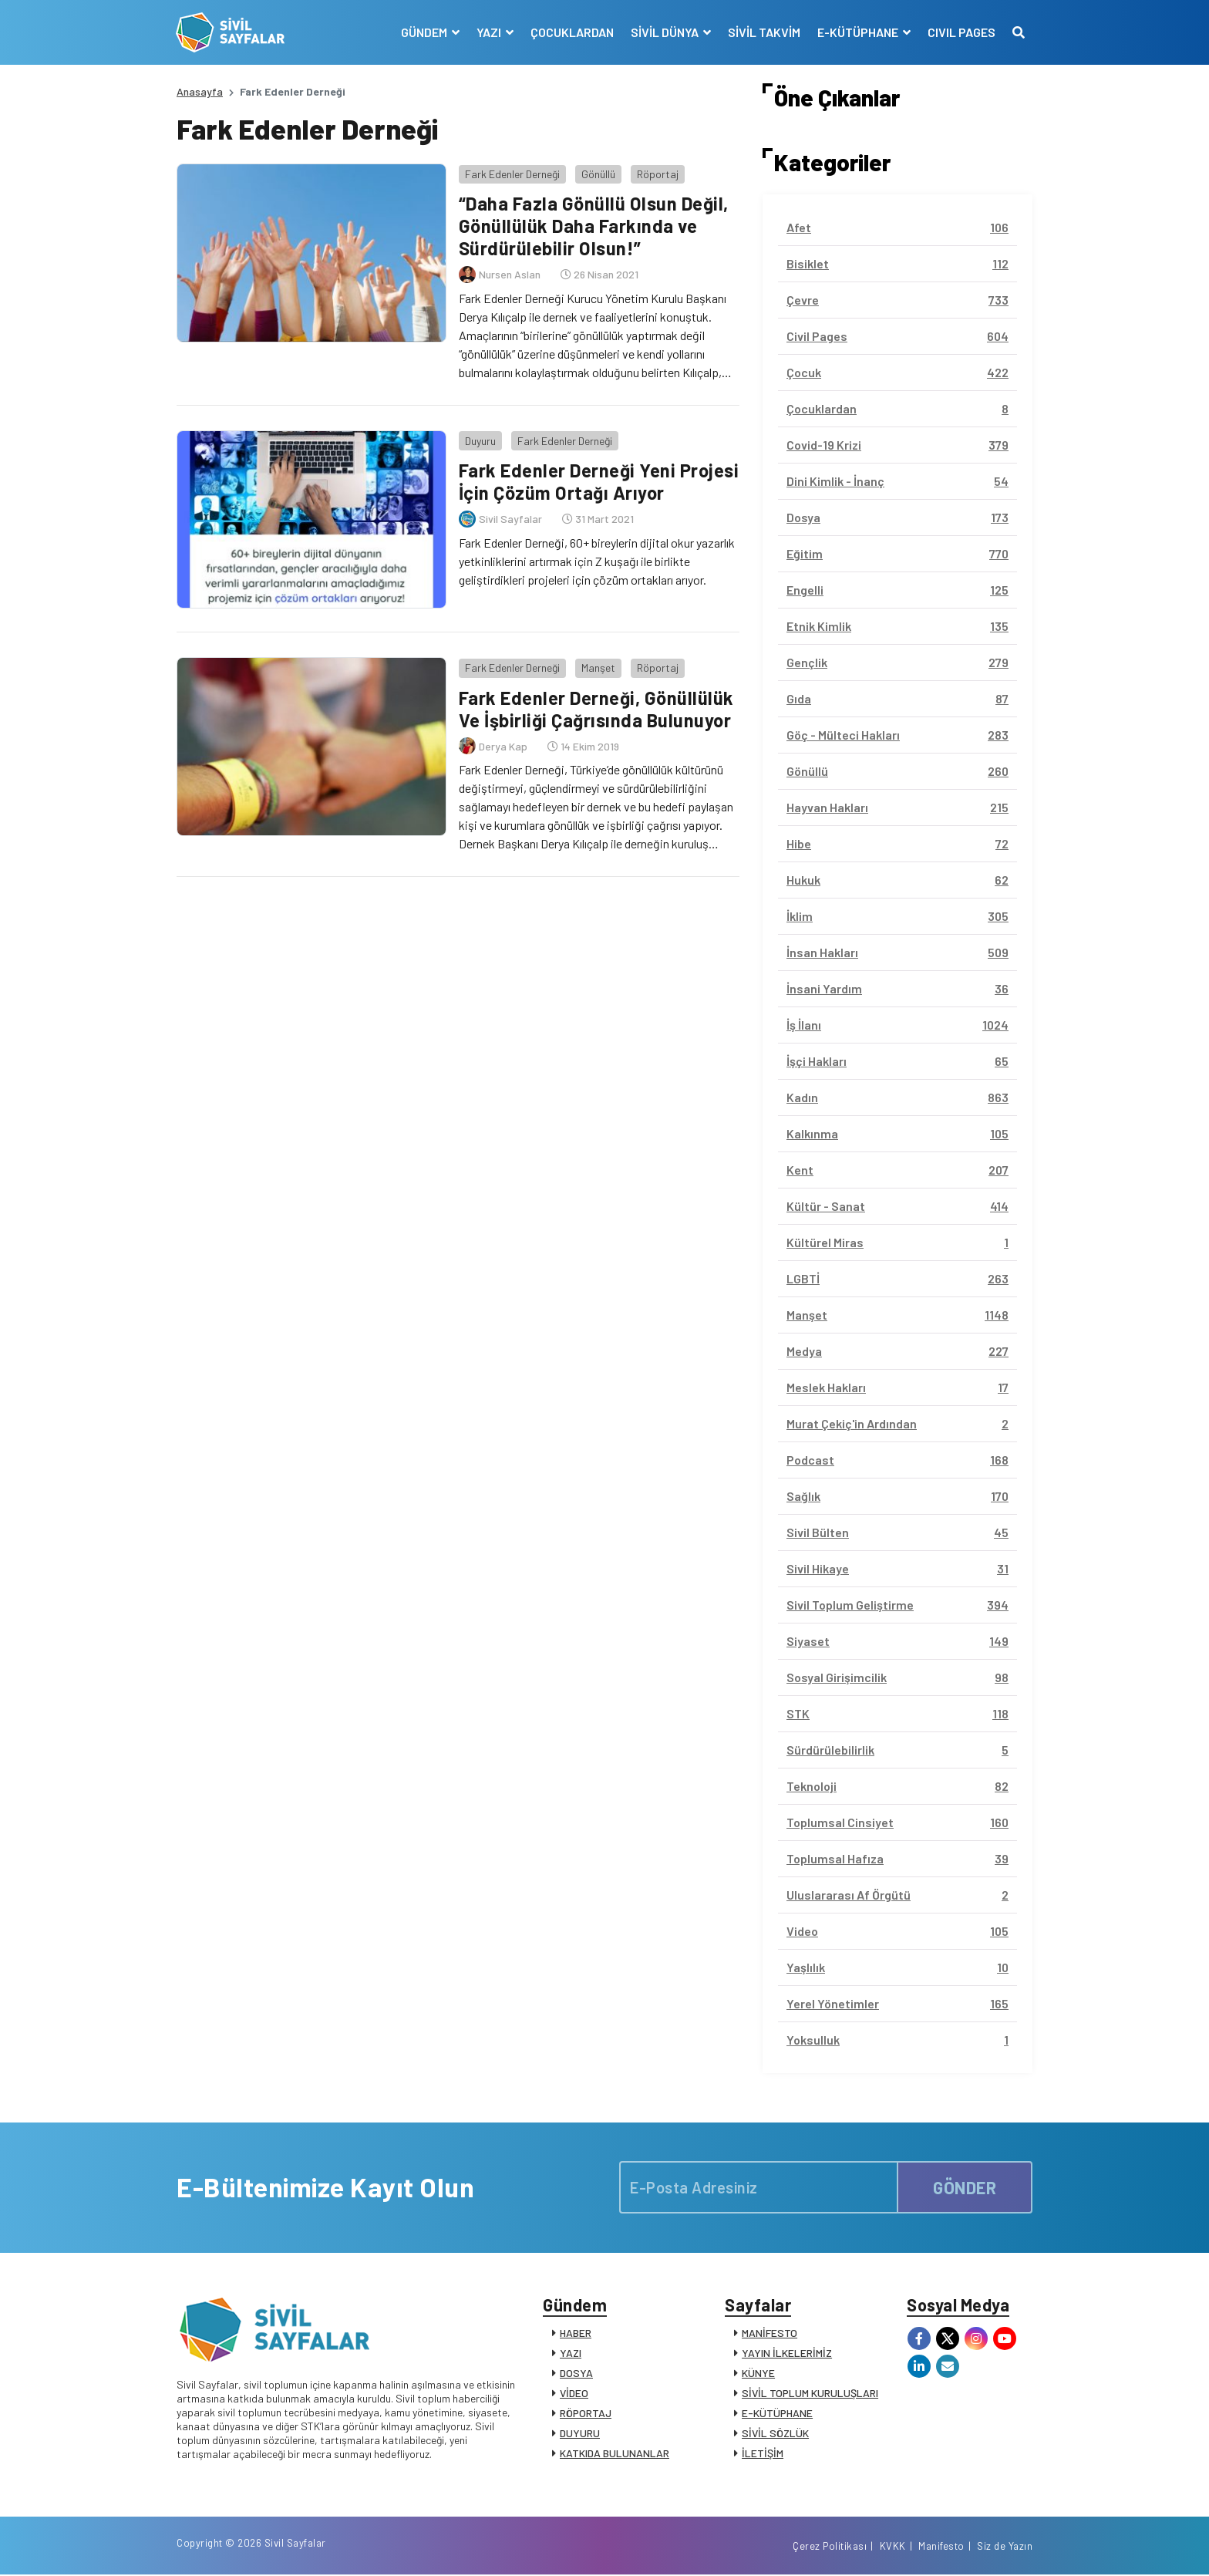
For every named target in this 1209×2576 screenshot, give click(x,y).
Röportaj (657, 173)
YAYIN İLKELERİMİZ (787, 2352)
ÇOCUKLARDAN (571, 32)
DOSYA (576, 2372)
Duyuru (479, 439)
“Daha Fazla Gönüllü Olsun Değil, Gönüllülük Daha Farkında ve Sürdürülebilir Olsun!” (593, 225)
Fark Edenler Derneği (511, 173)
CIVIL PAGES (961, 32)
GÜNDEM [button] (424, 32)
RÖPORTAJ (585, 2412)
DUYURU (580, 2432)
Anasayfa (200, 91)
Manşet (598, 666)
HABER (575, 2332)
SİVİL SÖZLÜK (775, 2432)
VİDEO (574, 2392)
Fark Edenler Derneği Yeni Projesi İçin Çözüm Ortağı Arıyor (598, 479)
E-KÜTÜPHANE (777, 2412)
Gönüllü (598, 173)
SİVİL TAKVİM (763, 32)
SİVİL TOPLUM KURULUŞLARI (810, 2392)
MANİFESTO (769, 2332)
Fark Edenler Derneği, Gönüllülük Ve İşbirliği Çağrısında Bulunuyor (596, 707)
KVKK (893, 2547)
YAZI (570, 2352)
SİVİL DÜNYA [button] (665, 32)
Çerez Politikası (830, 2547)
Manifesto (941, 2547)
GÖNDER (964, 2187)
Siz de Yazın (1004, 2547)
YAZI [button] (489, 32)
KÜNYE (758, 2372)
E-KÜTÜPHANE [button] (858, 32)
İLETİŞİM (762, 2453)
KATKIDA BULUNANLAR (614, 2453)
